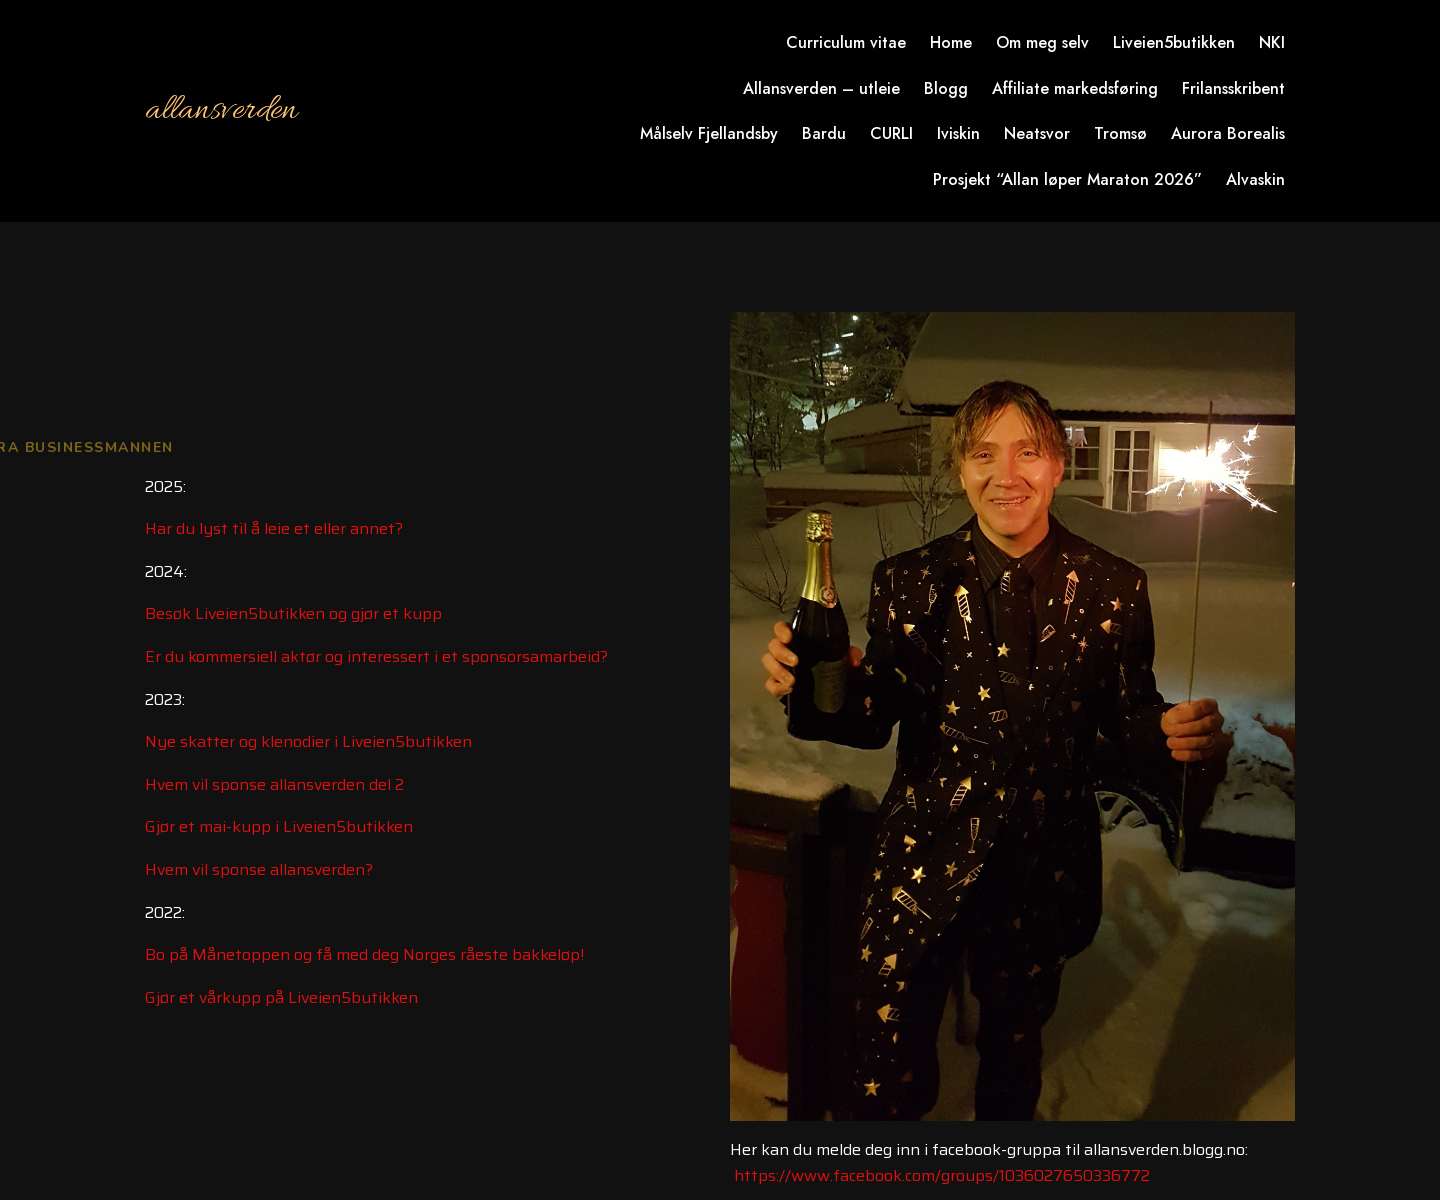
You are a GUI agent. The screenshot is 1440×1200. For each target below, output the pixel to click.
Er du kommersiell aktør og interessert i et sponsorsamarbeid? (376, 656)
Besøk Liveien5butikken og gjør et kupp (293, 613)
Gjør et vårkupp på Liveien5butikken (281, 997)
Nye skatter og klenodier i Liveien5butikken (308, 741)
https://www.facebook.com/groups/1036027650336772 (942, 1175)
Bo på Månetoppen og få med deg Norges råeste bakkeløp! (364, 954)
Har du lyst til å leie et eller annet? (274, 528)
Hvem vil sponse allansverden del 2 (274, 784)
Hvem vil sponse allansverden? (259, 869)
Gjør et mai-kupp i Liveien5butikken (279, 826)
